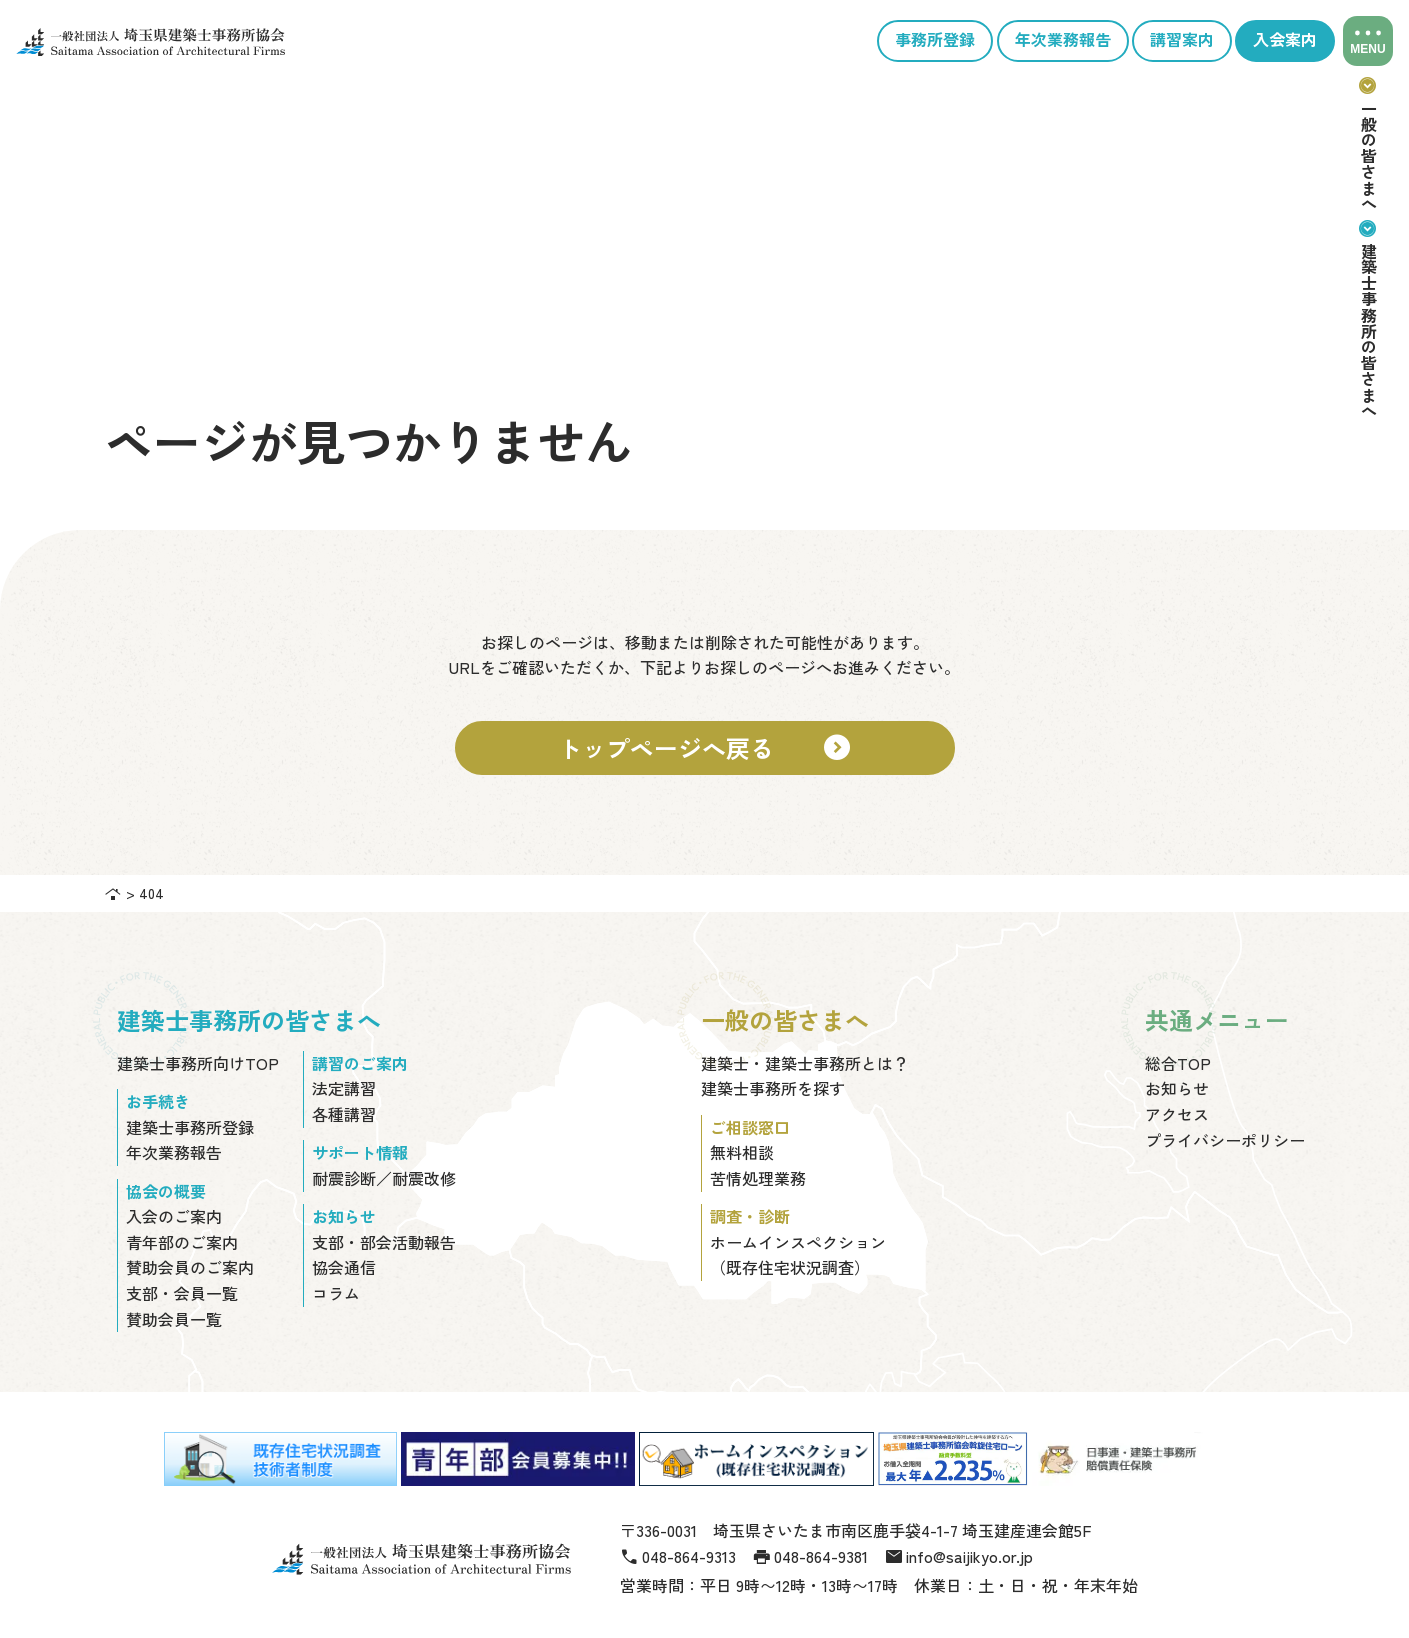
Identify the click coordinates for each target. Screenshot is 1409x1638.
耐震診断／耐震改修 (384, 1178)
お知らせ (1177, 1088)
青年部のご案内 (182, 1242)
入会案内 (1285, 40)
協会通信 (344, 1267)
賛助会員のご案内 (190, 1267)
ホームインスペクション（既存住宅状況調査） (798, 1255)
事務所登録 (935, 40)
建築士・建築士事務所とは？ (805, 1063)
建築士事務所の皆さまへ (1369, 318)
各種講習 (344, 1114)
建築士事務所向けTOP (198, 1063)
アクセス (1177, 1114)
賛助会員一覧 (174, 1319)
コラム (336, 1293)
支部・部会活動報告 (384, 1242)
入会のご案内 (174, 1216)
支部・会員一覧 (182, 1293)
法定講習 (344, 1088)
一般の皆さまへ (1369, 143)
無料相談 (742, 1152)
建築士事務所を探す (773, 1088)
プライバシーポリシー (1225, 1140)
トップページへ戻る (704, 748)
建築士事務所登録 (190, 1127)
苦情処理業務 (758, 1178)
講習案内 (1182, 40)
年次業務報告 (1063, 40)
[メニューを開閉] (1368, 41)
